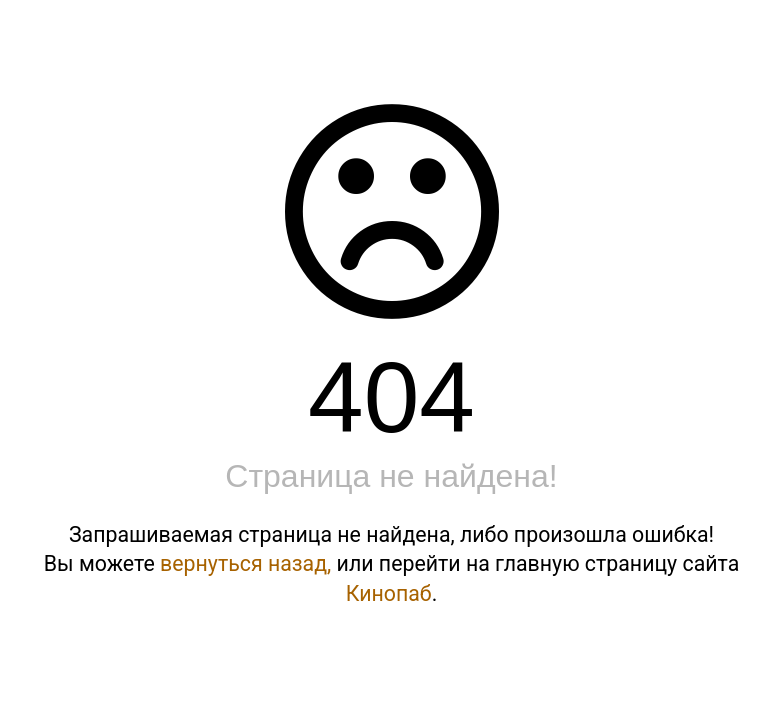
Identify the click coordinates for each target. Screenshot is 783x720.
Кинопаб (389, 593)
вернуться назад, (245, 563)
